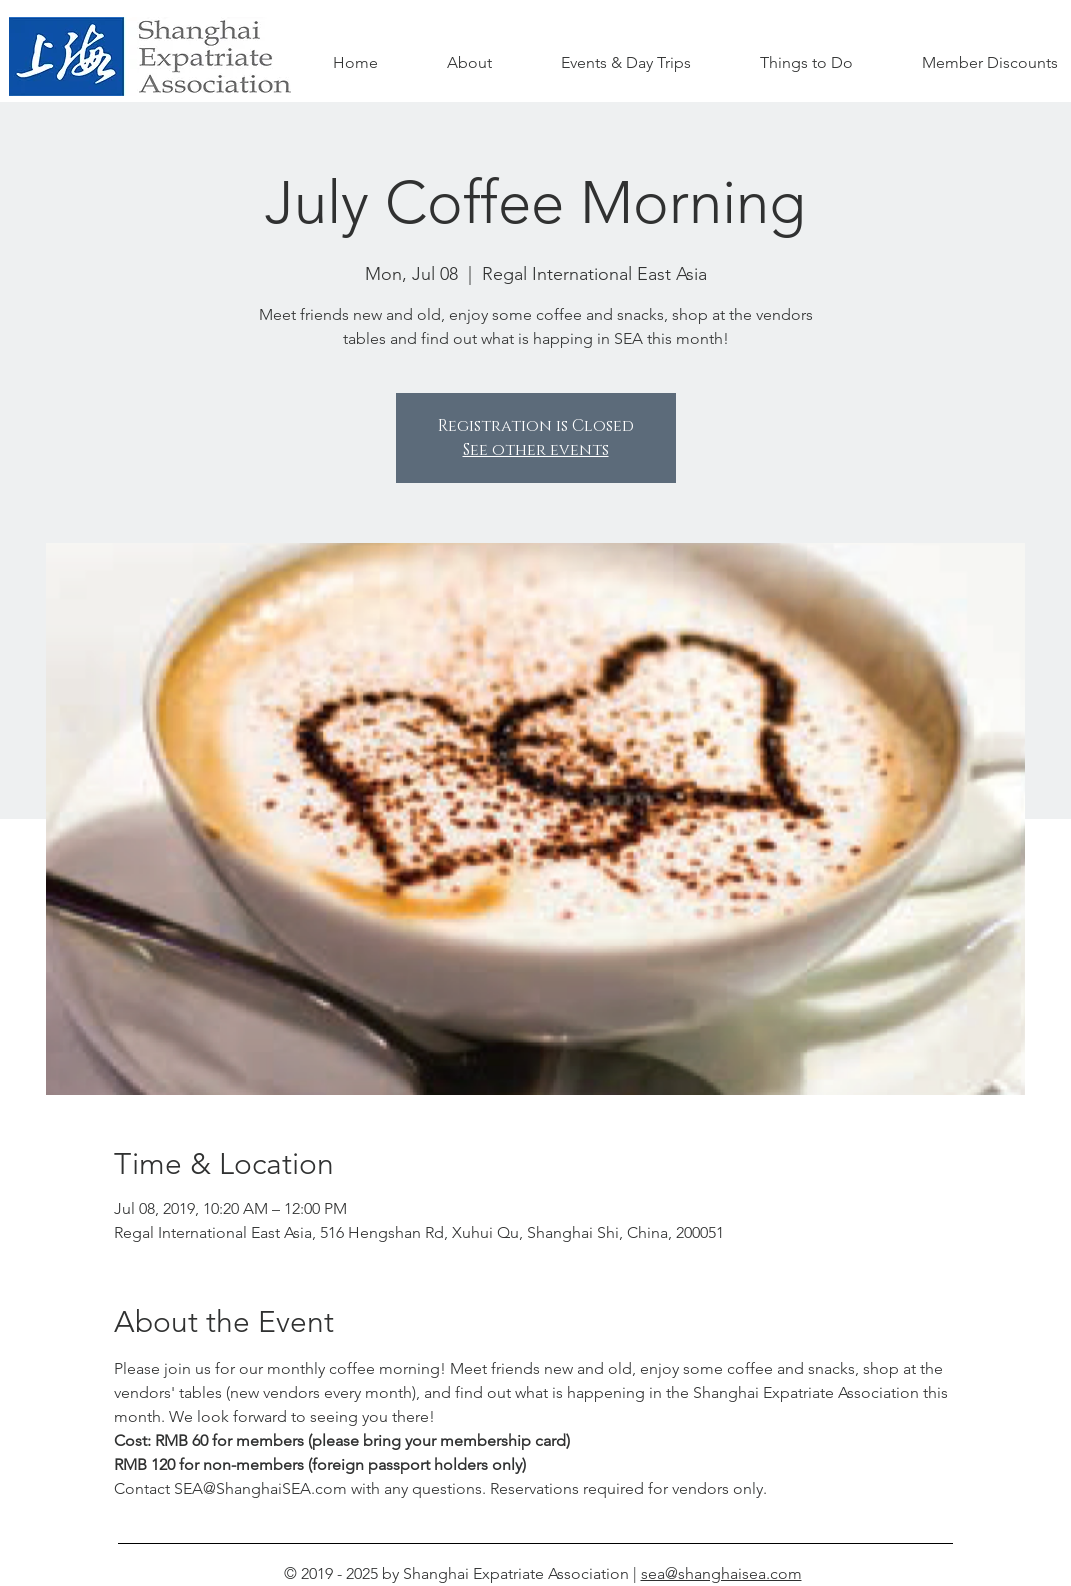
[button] (807, 63)
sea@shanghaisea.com (721, 1573)
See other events (536, 450)
